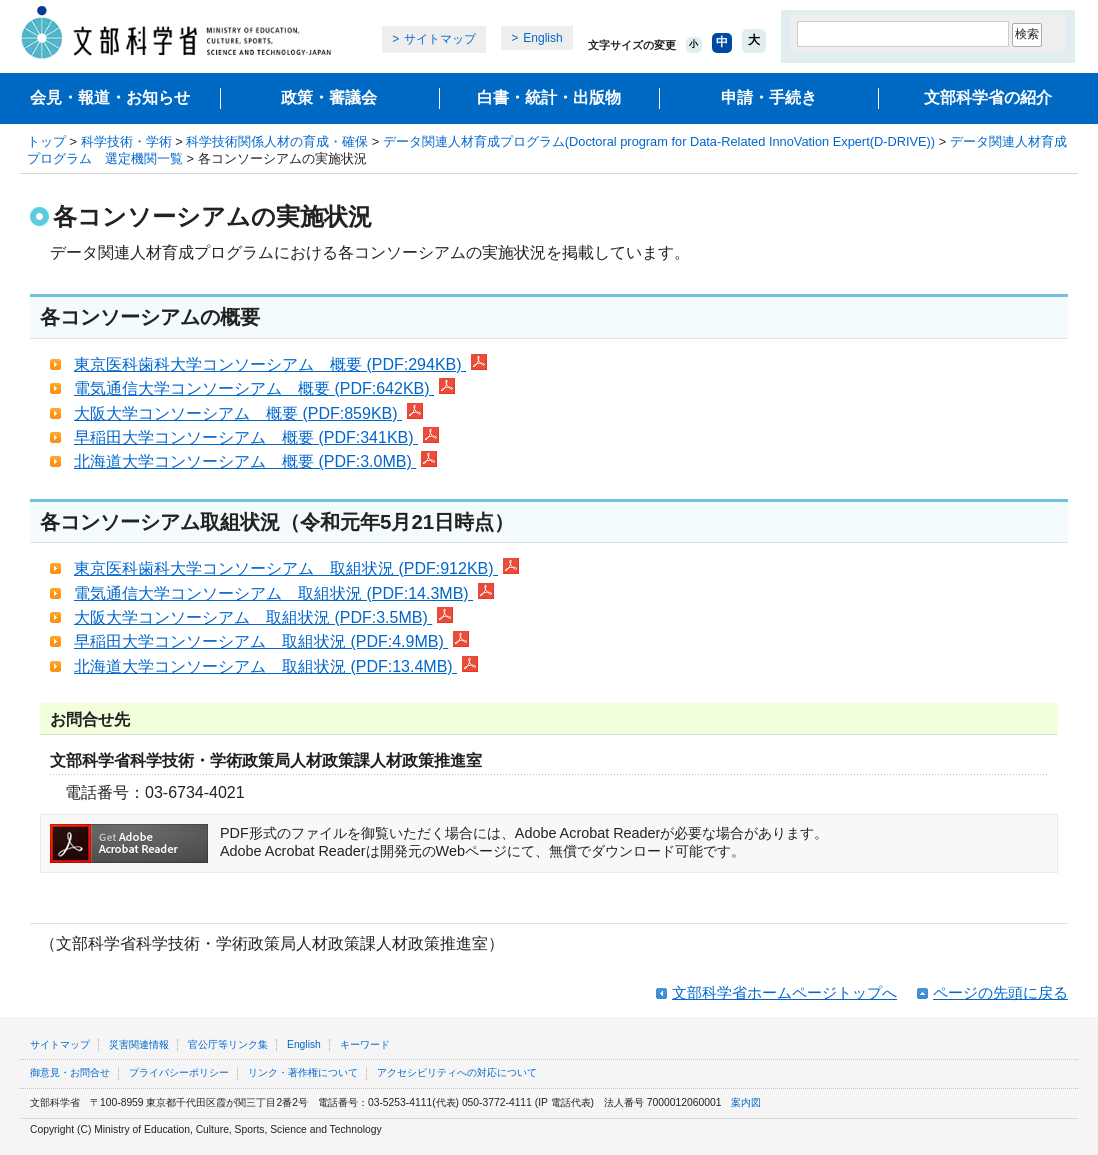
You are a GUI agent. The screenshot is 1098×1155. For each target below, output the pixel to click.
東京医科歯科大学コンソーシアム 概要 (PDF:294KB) (280, 364)
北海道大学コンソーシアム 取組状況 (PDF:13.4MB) (276, 666)
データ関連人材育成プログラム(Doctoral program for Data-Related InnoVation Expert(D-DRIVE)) (659, 141)
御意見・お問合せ (70, 1072)
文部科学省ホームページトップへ (784, 992)
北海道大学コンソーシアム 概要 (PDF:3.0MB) (255, 461)
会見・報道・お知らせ (110, 97)
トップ (46, 141)
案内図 (746, 1102)
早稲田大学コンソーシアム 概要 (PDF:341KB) (256, 437)
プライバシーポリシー (179, 1072)
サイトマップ (440, 39)
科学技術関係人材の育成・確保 (277, 141)
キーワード (365, 1044)
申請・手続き (769, 97)
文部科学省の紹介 (988, 97)
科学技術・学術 (126, 141)
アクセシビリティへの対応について (457, 1072)
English (542, 38)
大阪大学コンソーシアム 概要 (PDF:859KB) (248, 413)
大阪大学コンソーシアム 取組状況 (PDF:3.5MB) (263, 617)
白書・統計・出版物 (549, 97)
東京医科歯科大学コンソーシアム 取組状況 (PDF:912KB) (296, 568)
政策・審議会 (329, 97)
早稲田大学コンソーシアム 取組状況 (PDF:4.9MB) (271, 641)
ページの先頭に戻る (1000, 992)
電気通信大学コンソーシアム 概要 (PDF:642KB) (264, 388)
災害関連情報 (139, 1044)
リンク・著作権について (303, 1072)
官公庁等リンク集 (228, 1044)
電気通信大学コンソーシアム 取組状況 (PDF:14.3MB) (284, 593)
